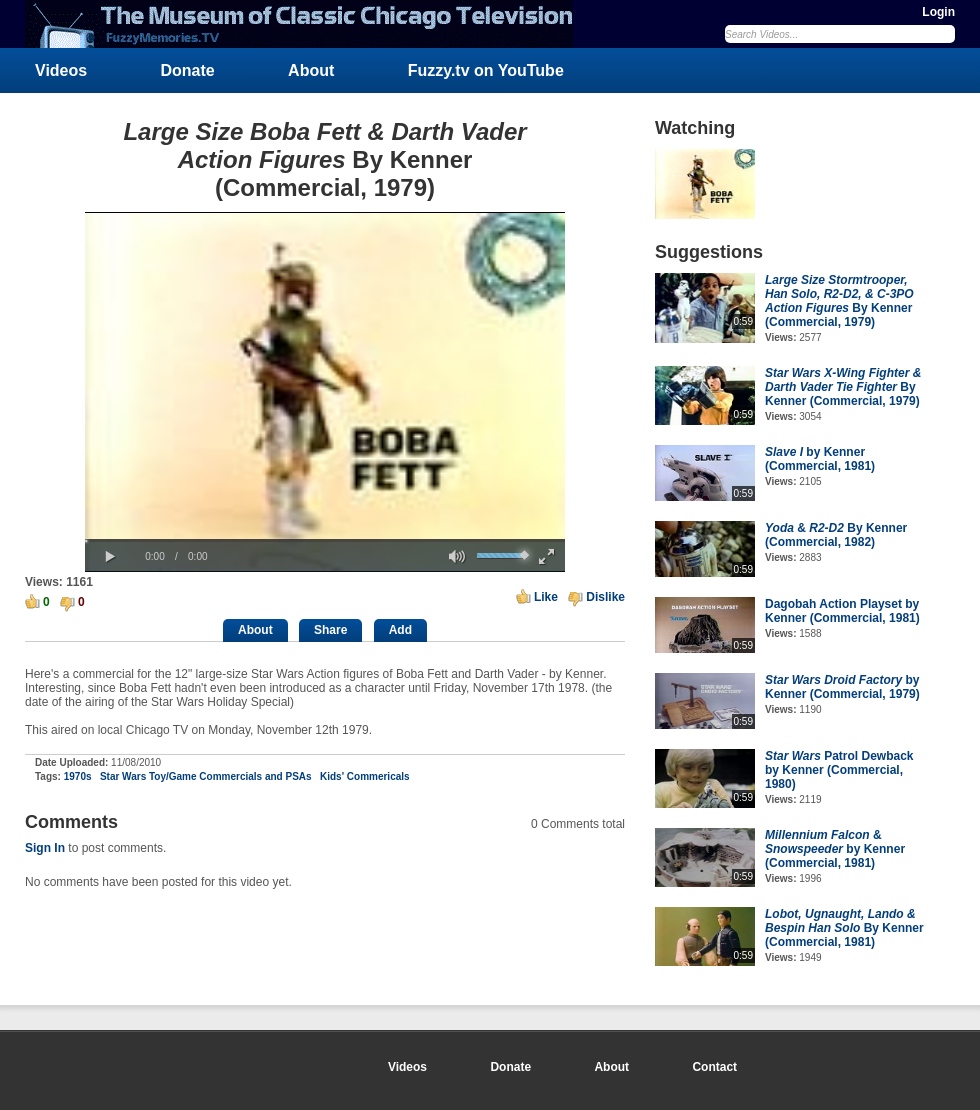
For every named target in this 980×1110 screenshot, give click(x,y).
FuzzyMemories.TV (307, 24)
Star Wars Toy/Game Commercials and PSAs (206, 776)
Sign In (45, 848)
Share (330, 630)
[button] (110, 557)
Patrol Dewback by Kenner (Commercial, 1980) (839, 770)
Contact (714, 1067)
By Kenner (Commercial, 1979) (839, 301)
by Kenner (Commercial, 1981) (820, 459)
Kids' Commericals (365, 776)
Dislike (605, 597)
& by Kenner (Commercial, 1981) (835, 849)
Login (938, 12)
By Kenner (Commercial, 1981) (844, 928)
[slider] (325, 540)
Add (400, 630)
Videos (61, 70)
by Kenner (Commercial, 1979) (842, 687)
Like (546, 597)
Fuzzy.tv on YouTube (486, 70)
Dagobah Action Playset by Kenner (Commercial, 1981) (842, 611)
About (311, 70)
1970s (78, 776)
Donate (188, 70)
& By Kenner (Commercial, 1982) (836, 535)
